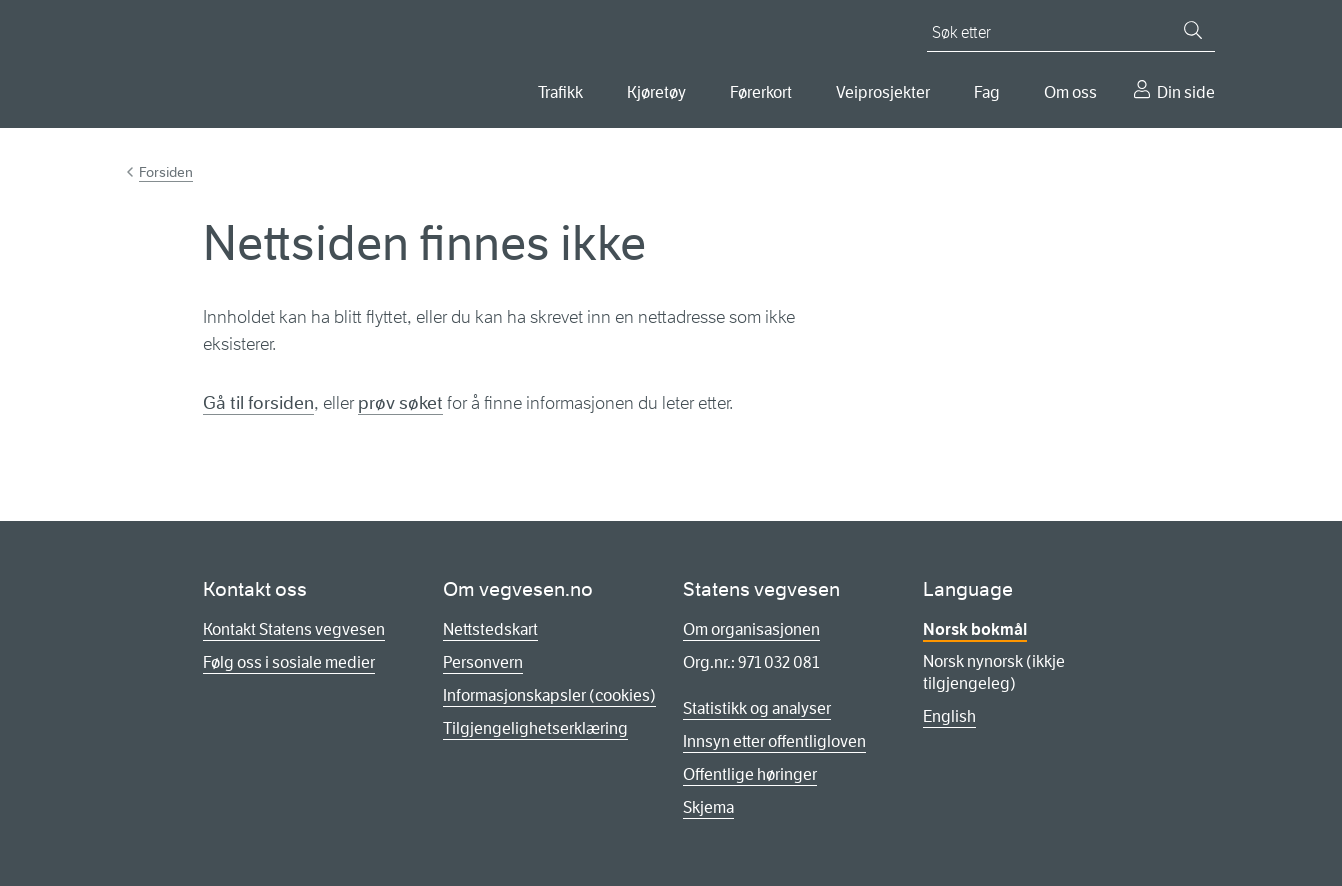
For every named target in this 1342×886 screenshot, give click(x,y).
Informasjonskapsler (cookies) (549, 695)
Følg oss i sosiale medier (289, 662)
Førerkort (761, 92)
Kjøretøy (656, 92)
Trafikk (560, 92)
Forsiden (166, 172)
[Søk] (1193, 30)
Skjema (708, 807)
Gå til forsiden (258, 403)
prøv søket (400, 403)
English (949, 716)
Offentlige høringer (750, 774)
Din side (1186, 92)
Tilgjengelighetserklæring (535, 728)
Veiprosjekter (883, 92)
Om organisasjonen (751, 629)
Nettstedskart (490, 629)
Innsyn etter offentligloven (774, 741)
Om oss (1070, 92)
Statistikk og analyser (757, 708)
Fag (987, 92)
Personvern (483, 662)
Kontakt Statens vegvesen (294, 629)
